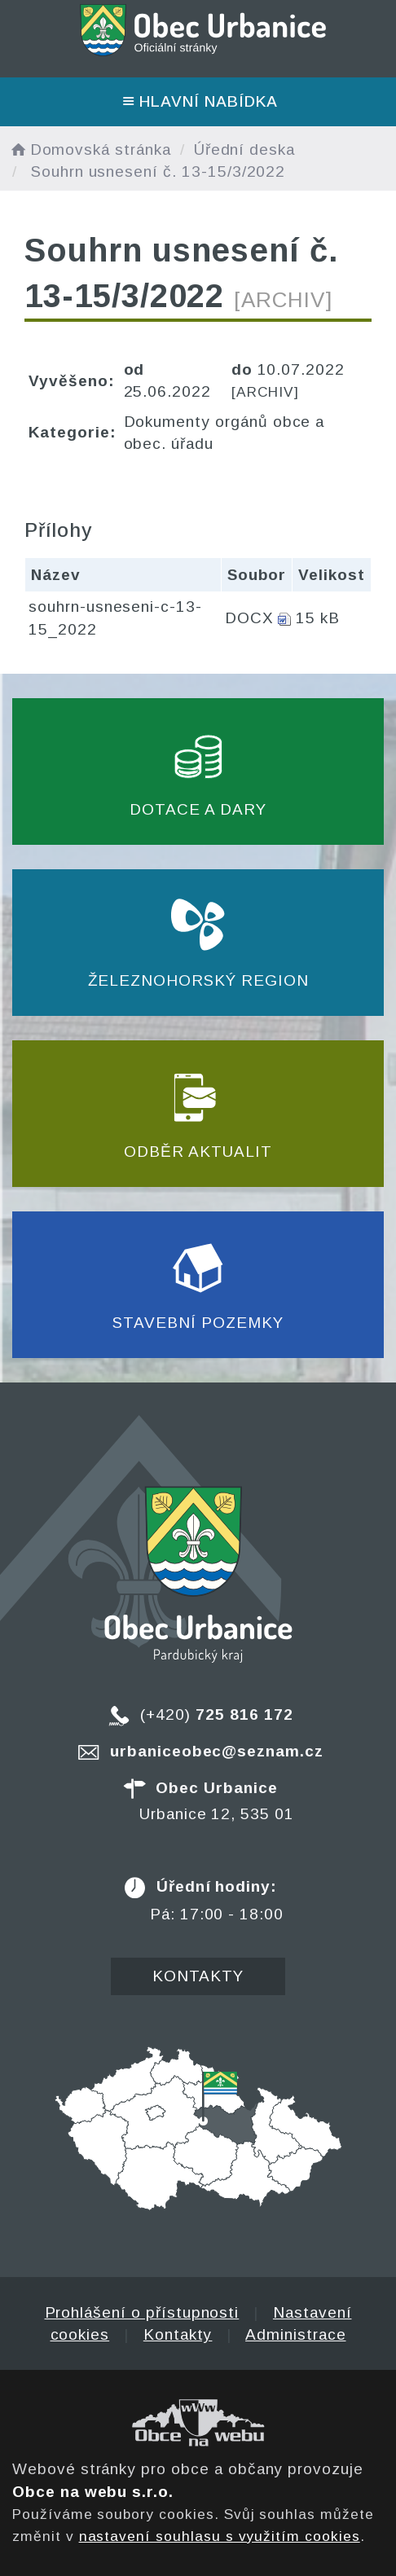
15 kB (318, 617)
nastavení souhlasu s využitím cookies (219, 2536)
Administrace (295, 2334)
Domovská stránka (89, 149)
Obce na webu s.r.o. (93, 2491)
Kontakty (198, 1976)
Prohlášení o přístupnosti (142, 2312)
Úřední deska (244, 149)
